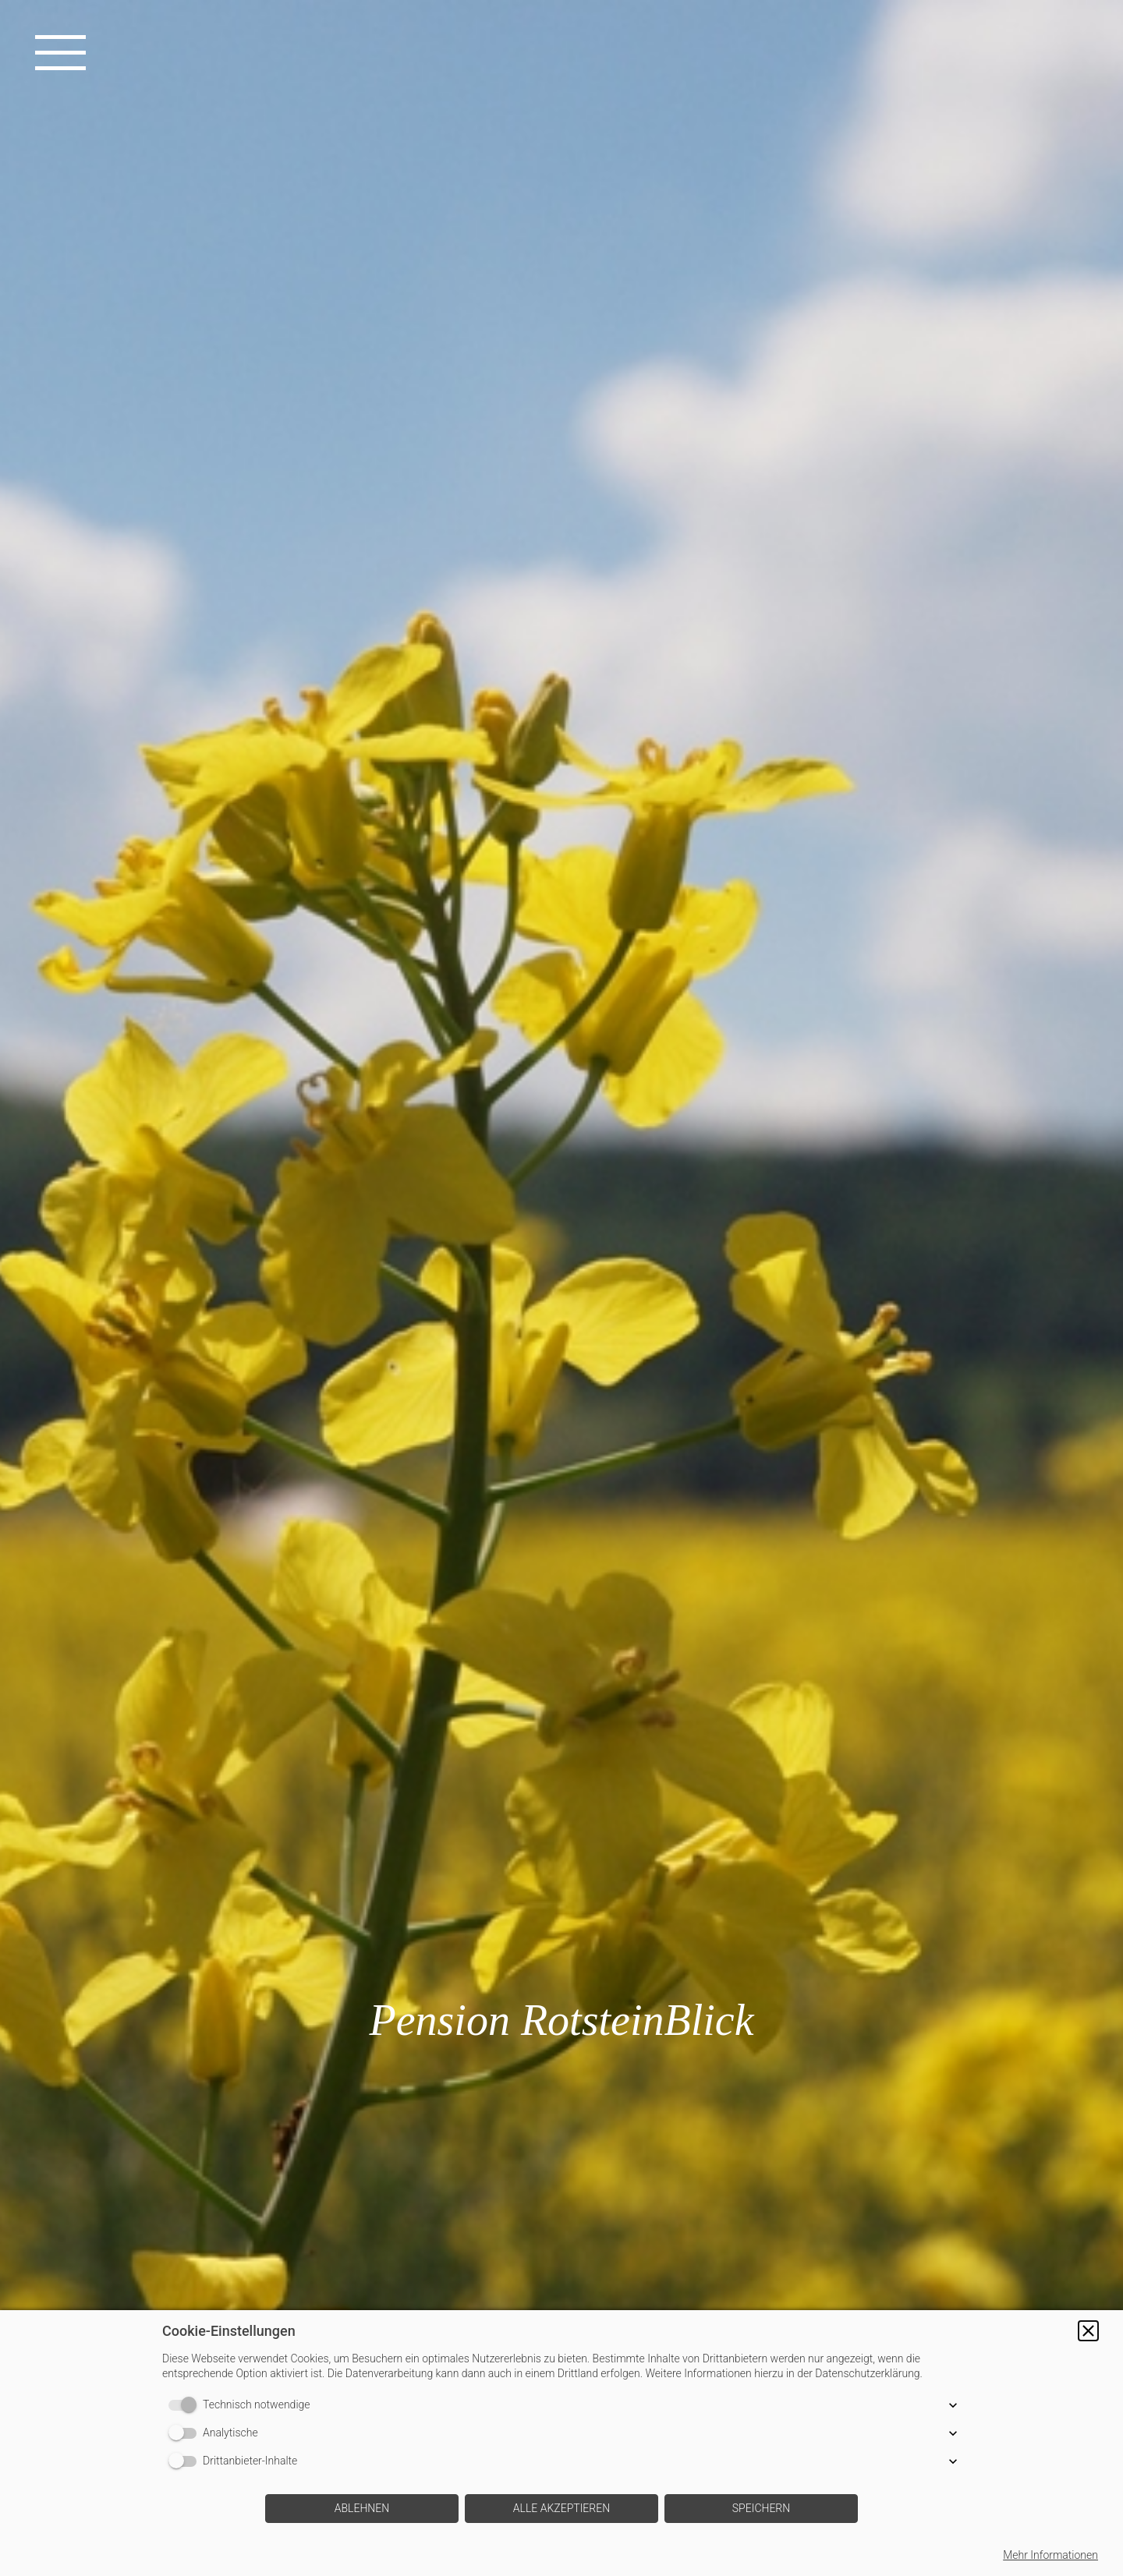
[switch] (185, 2405)
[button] (1088, 2331)
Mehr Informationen (1050, 2555)
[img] (561, 1288)
